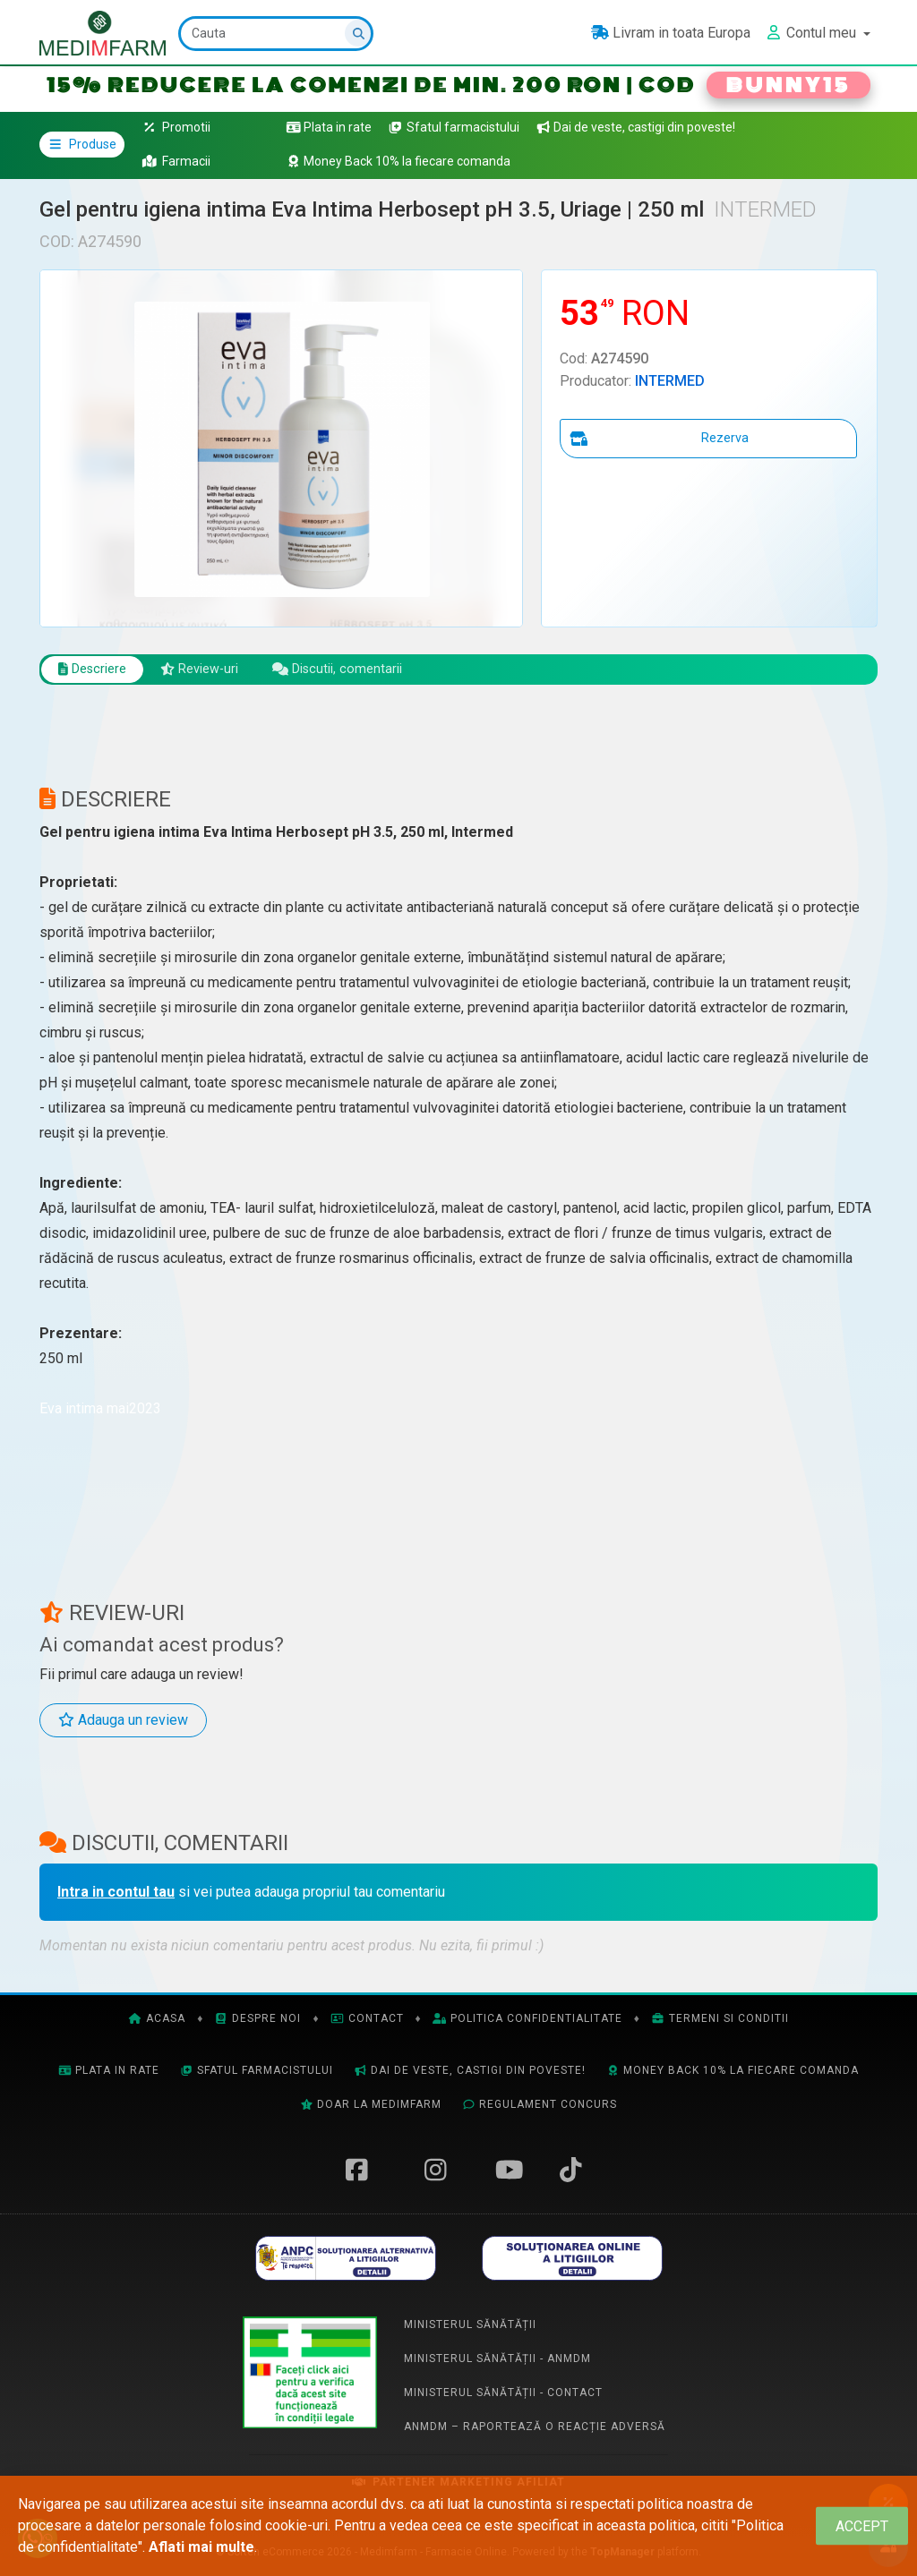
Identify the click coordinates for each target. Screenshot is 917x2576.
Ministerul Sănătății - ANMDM (497, 2360)
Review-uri (211, 669)
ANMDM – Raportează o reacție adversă (534, 2428)
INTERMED (670, 380)
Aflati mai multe (201, 2546)
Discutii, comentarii (359, 669)
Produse (81, 144)
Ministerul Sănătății (470, 2326)
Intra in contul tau (116, 1893)
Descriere (96, 669)
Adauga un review (123, 1722)
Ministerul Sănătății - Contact (503, 2394)
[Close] (862, 2526)
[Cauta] (277, 33)
